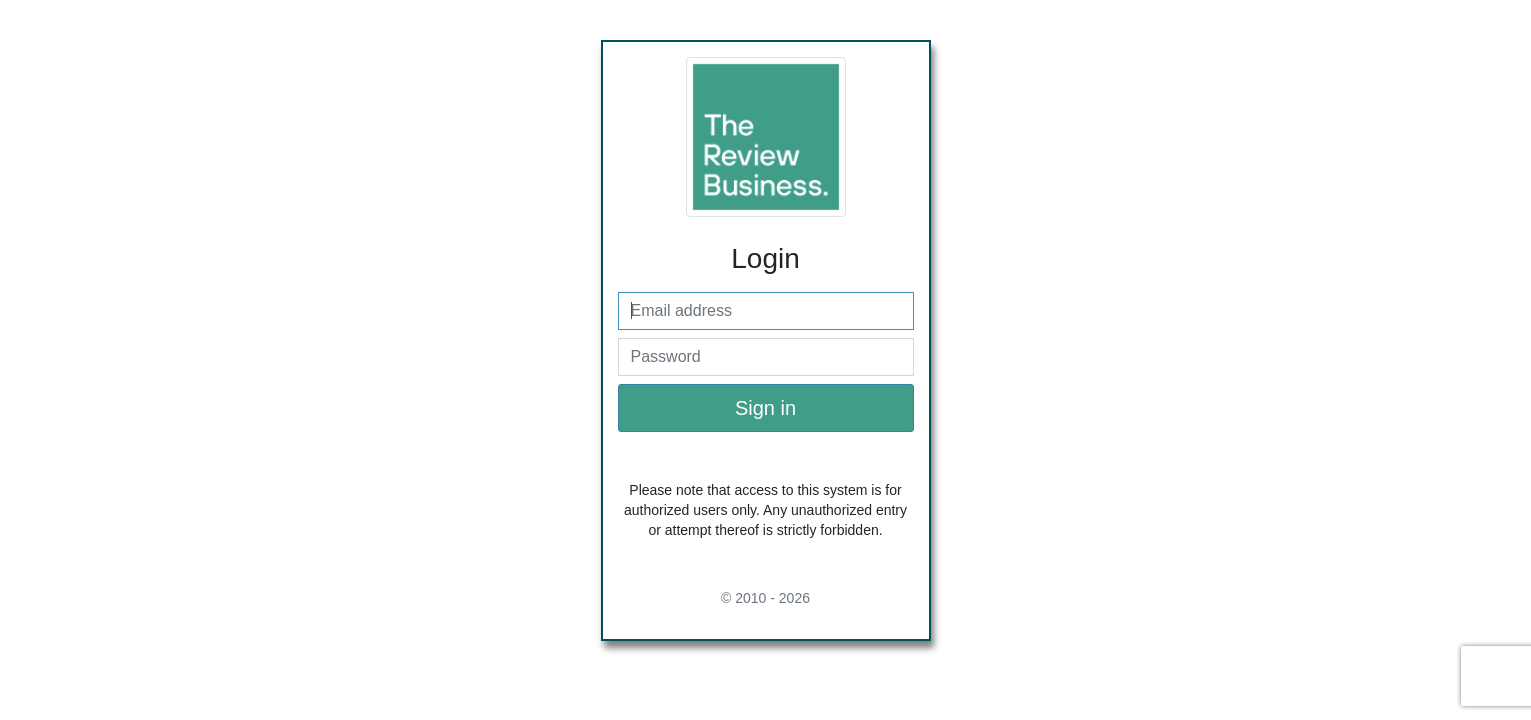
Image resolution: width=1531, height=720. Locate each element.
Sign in (765, 408)
